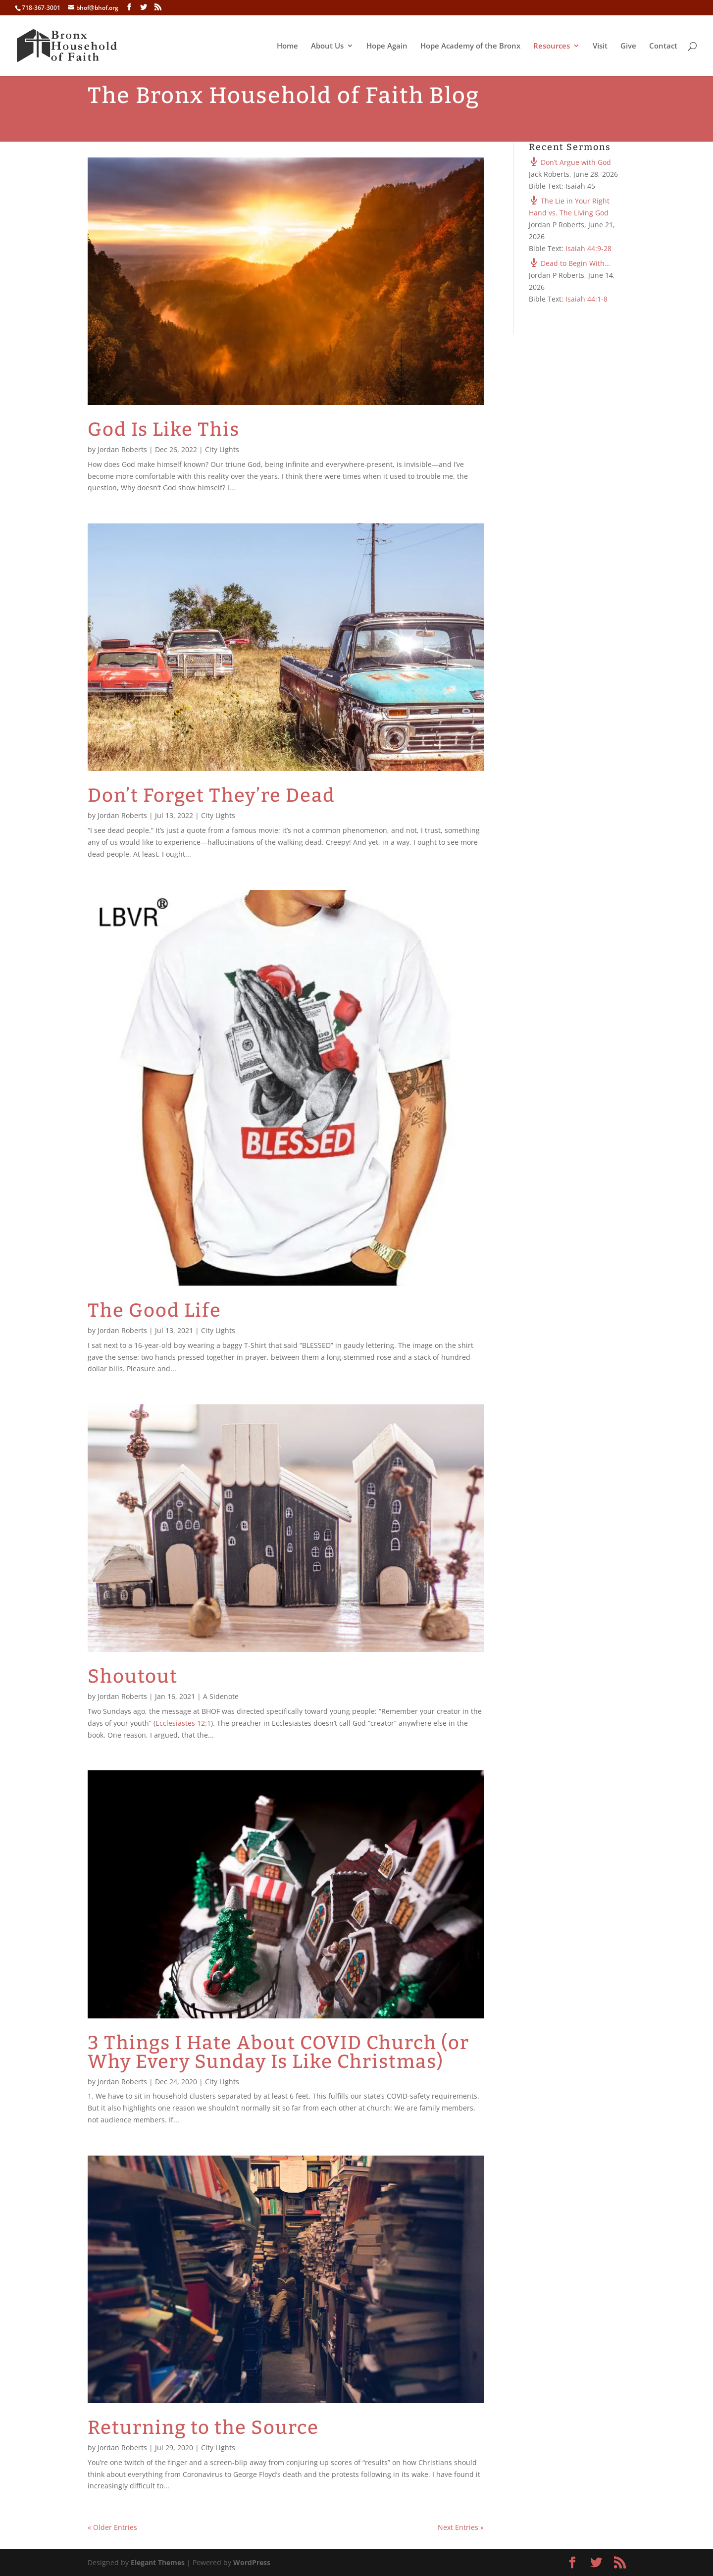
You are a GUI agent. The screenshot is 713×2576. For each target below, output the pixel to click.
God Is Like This (164, 429)
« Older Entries (112, 2527)
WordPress (251, 2562)
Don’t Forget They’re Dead (211, 795)
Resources (551, 46)
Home (287, 46)
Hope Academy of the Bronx (470, 46)
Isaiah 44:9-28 (588, 248)
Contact (663, 46)
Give (628, 46)
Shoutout (133, 1676)
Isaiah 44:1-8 (586, 299)
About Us (327, 46)
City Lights (222, 449)
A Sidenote (221, 1696)
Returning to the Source (203, 2427)
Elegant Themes (158, 2562)
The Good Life (154, 1310)
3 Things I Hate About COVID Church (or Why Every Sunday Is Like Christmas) (278, 2052)
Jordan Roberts (122, 449)
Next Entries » (461, 2527)
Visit (600, 46)
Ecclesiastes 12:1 (183, 1723)
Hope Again (386, 46)
